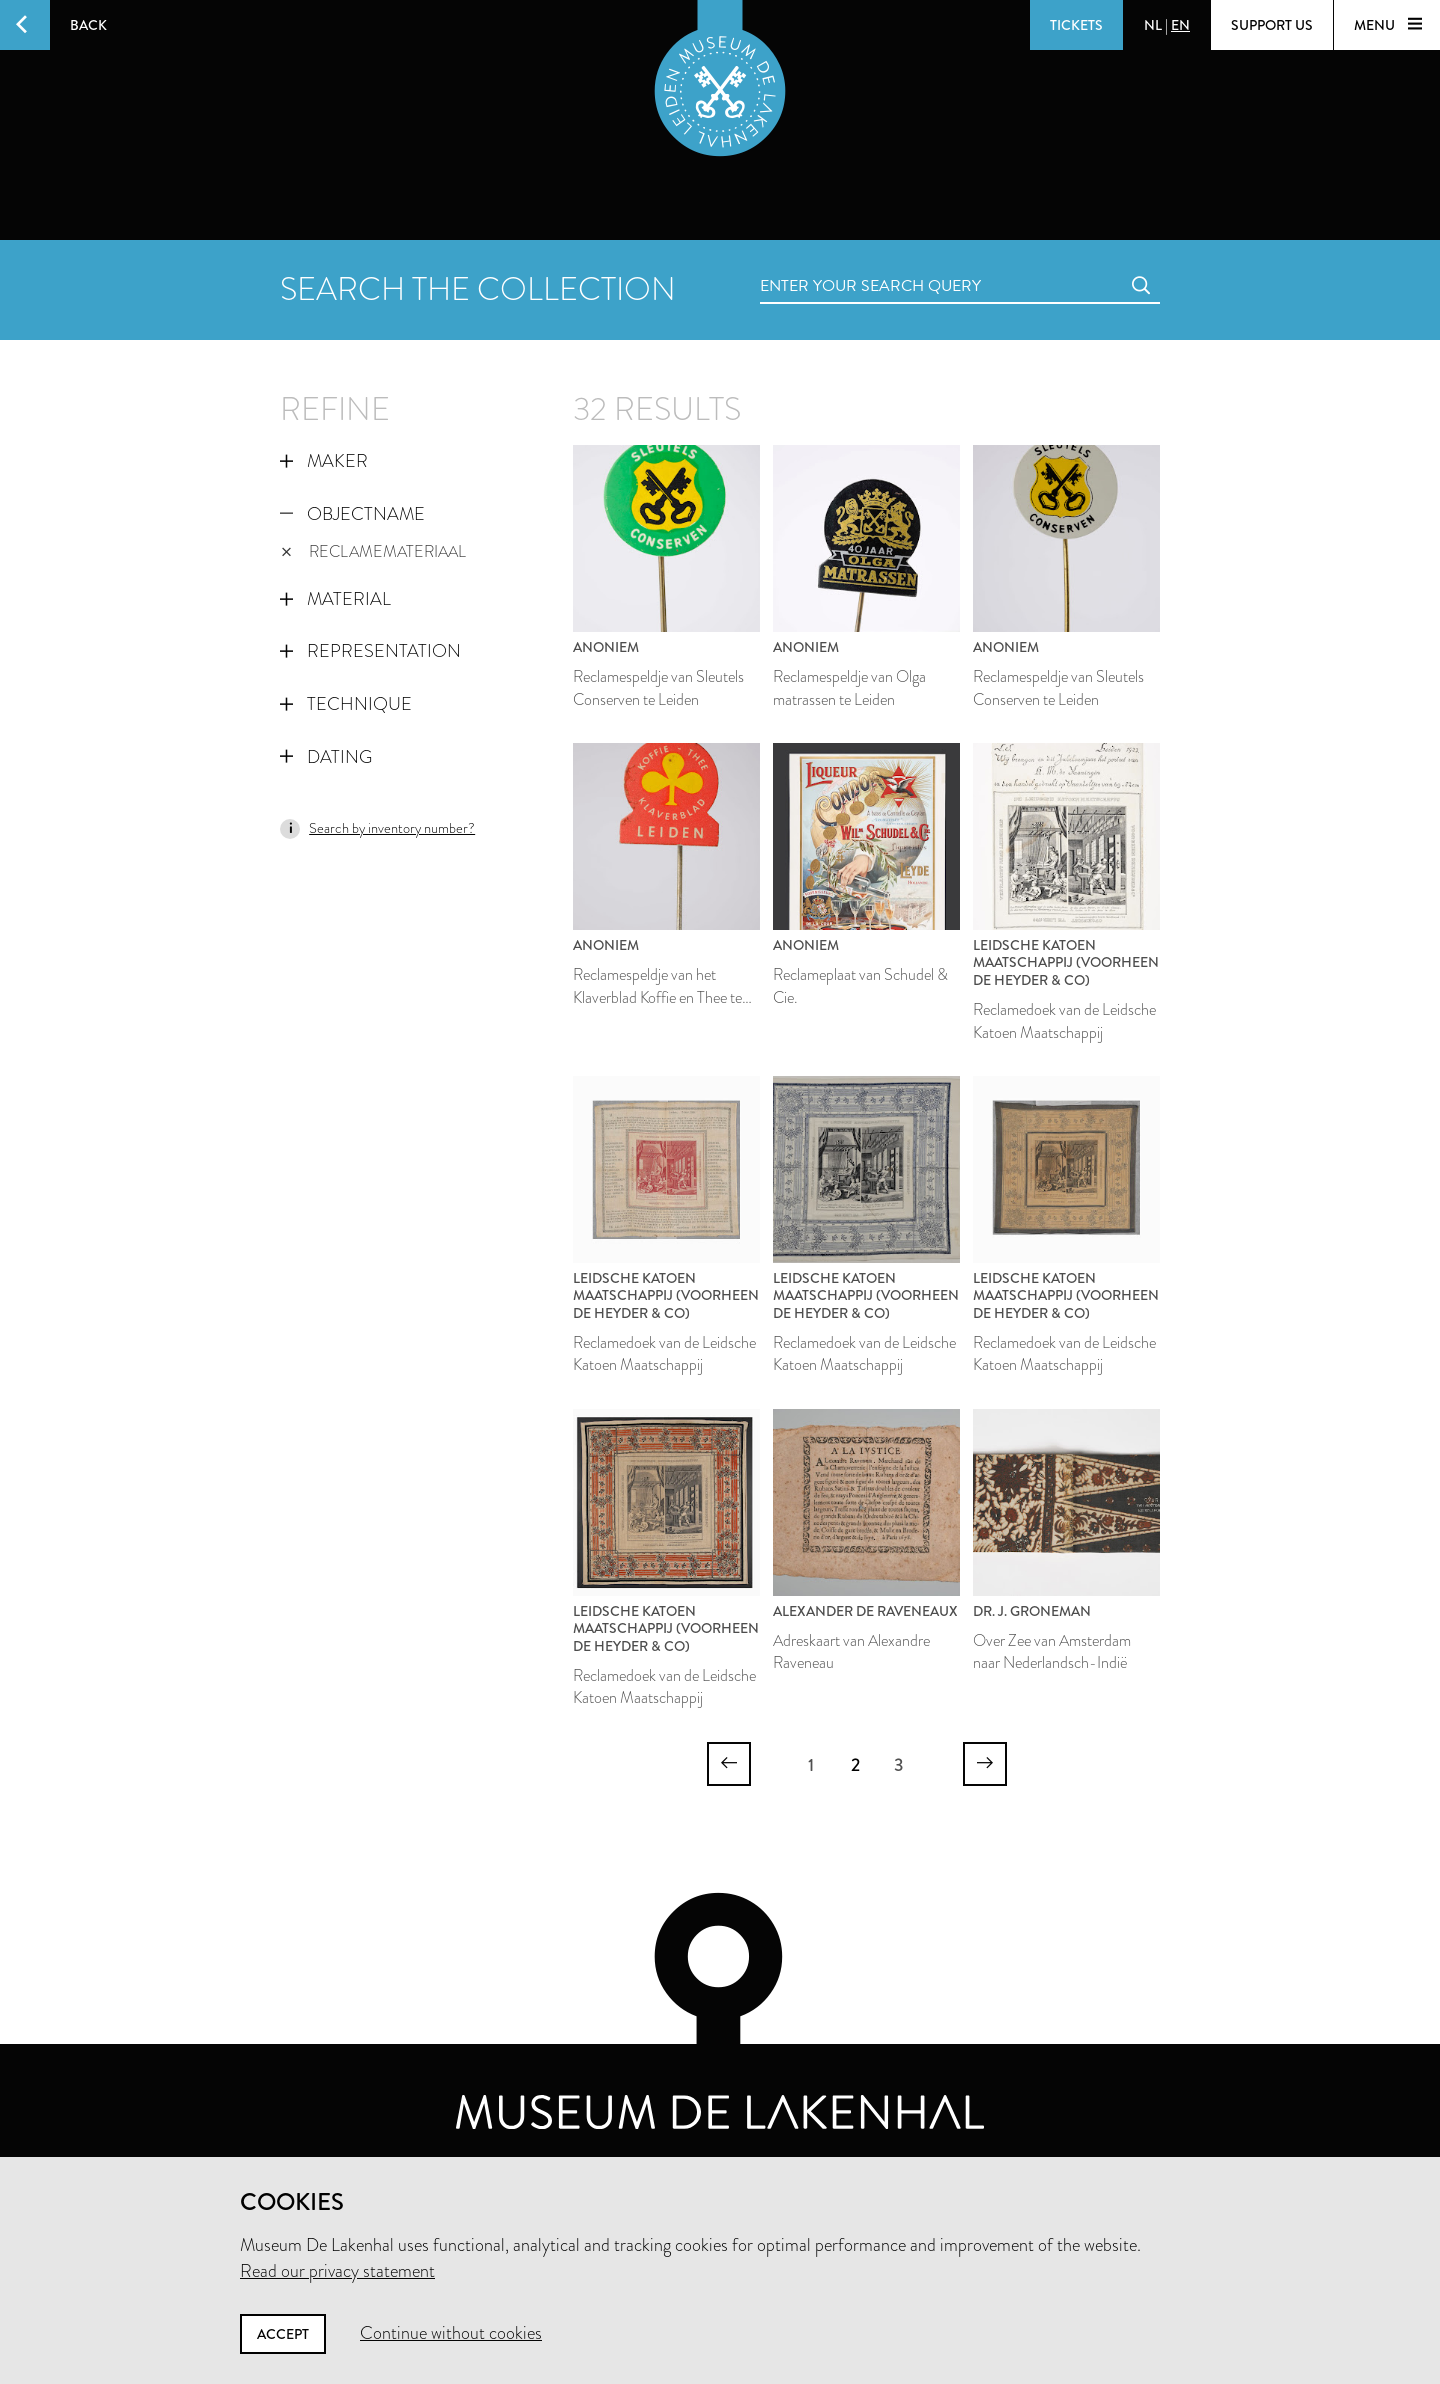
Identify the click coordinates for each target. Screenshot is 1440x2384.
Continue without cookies (451, 2333)
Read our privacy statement (337, 2271)
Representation (370, 651)
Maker (324, 461)
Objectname (352, 514)
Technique (346, 704)
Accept (283, 2334)
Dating (326, 757)
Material (335, 599)
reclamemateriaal (373, 551)
